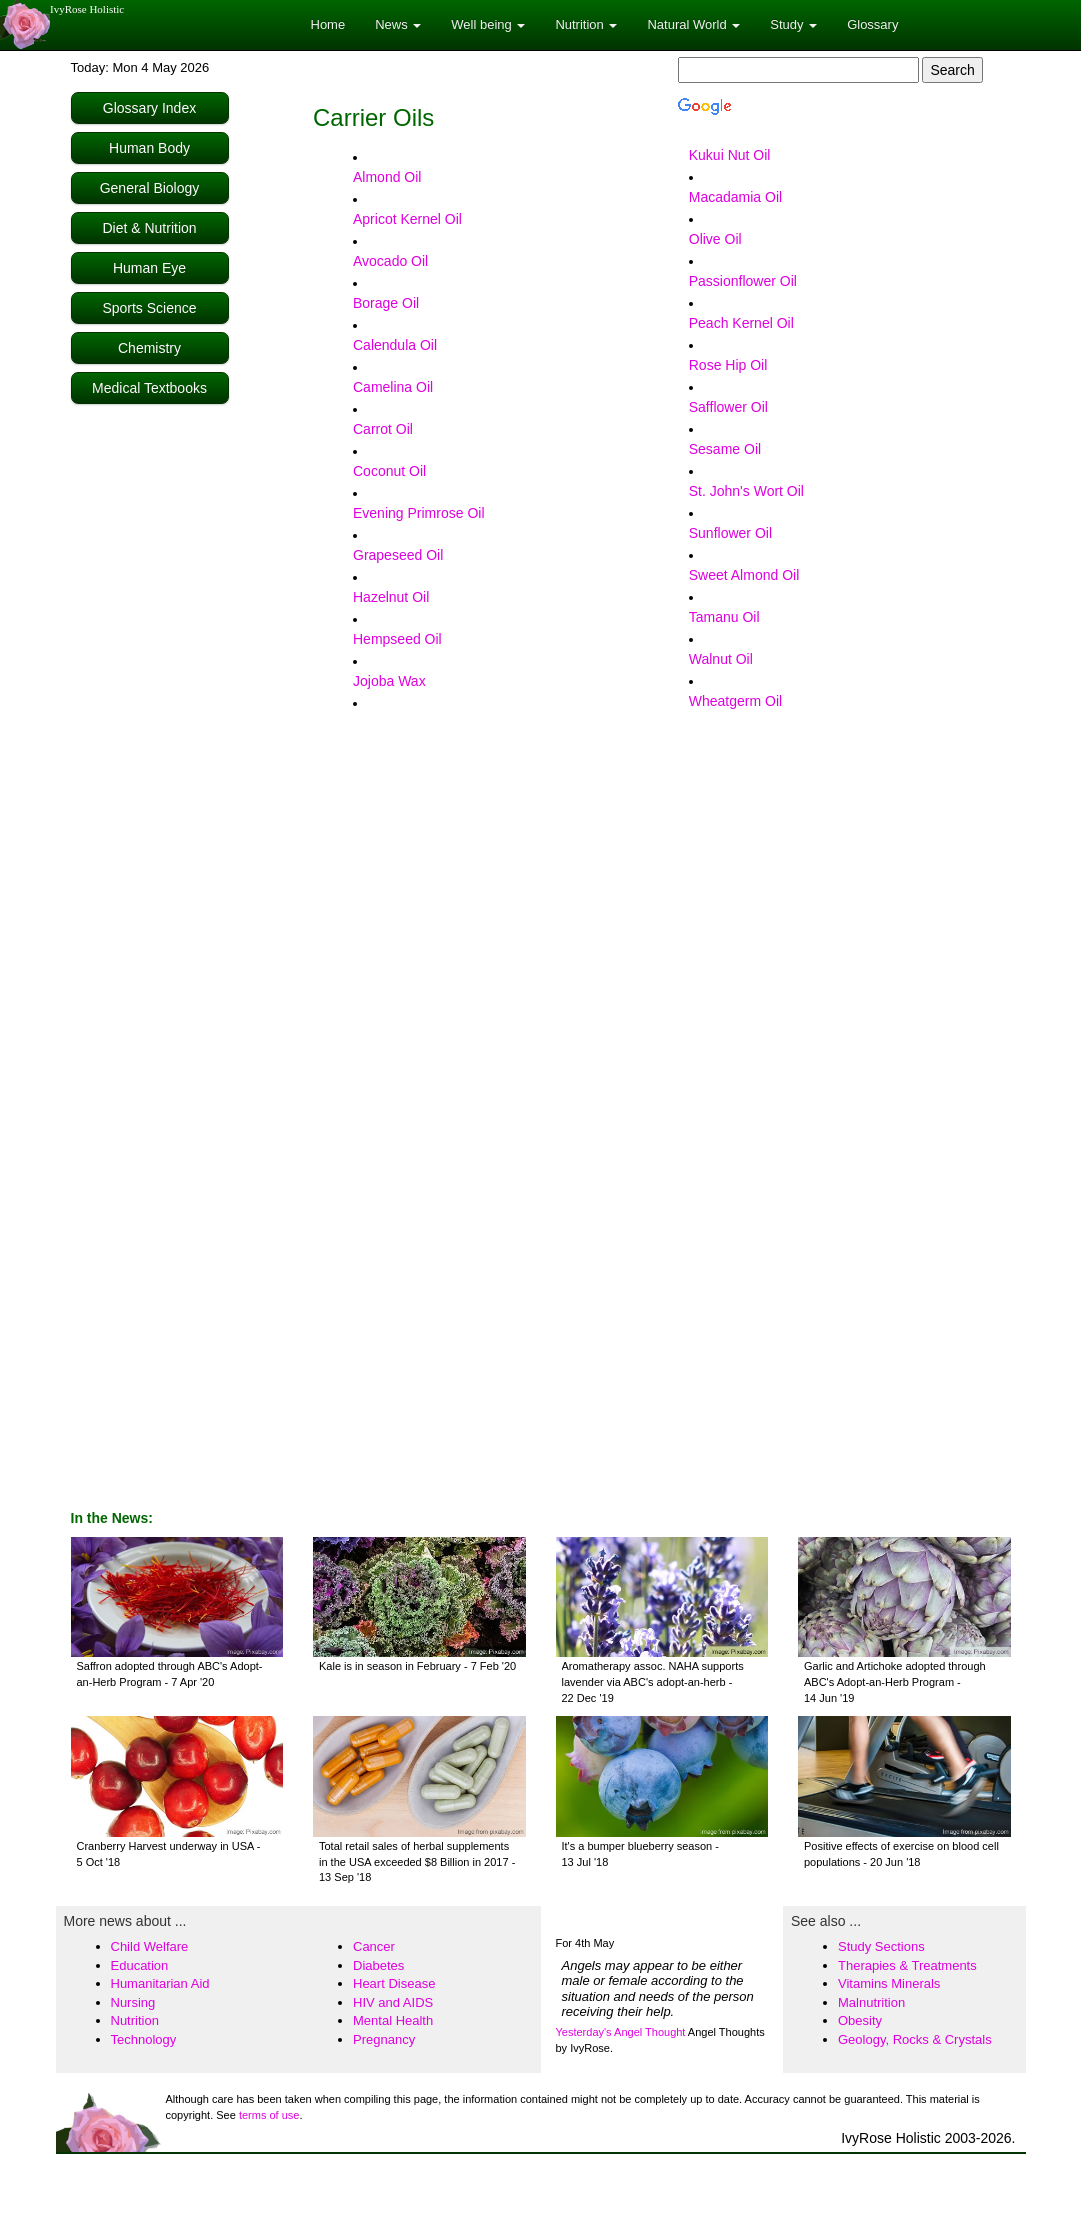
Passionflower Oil (743, 281)
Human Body (149, 148)
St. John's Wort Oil (746, 491)
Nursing (133, 2002)
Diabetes (378, 1965)
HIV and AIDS (393, 2002)
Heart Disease (394, 1983)
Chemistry (149, 348)
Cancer (374, 1946)
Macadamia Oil (735, 197)
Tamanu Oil (724, 617)
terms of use (269, 2115)
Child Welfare (150, 1946)
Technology (144, 2039)
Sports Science (149, 308)
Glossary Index (149, 108)
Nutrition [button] (586, 24)
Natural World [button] (693, 24)
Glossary (872, 24)
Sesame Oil (725, 449)
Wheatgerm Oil (735, 701)
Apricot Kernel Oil (407, 219)
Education (140, 1965)
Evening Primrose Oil (419, 513)
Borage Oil (386, 303)
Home (328, 24)
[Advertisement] (151, 712)
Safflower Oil (728, 407)
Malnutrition (871, 2002)
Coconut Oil (389, 471)
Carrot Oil (383, 429)
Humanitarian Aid (160, 1983)
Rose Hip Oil (728, 365)
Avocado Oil (390, 261)
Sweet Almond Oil (744, 575)
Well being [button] (488, 24)
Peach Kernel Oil (741, 323)
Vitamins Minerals (889, 1983)
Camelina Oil (393, 387)
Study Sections (881, 1946)
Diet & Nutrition (149, 228)
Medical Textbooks (149, 388)
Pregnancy (384, 2039)
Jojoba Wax (389, 681)
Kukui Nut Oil (730, 155)
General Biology (150, 188)
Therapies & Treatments (907, 1965)
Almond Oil (387, 177)
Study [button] (793, 24)
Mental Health (393, 2020)
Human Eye (149, 268)
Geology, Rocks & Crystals (915, 2039)
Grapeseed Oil (398, 555)
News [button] (398, 24)
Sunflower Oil (730, 533)
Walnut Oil (721, 659)
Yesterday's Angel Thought (621, 2032)
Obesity (860, 2020)
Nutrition (135, 2020)
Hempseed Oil (397, 639)
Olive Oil (715, 239)
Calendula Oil (395, 345)
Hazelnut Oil (391, 597)
